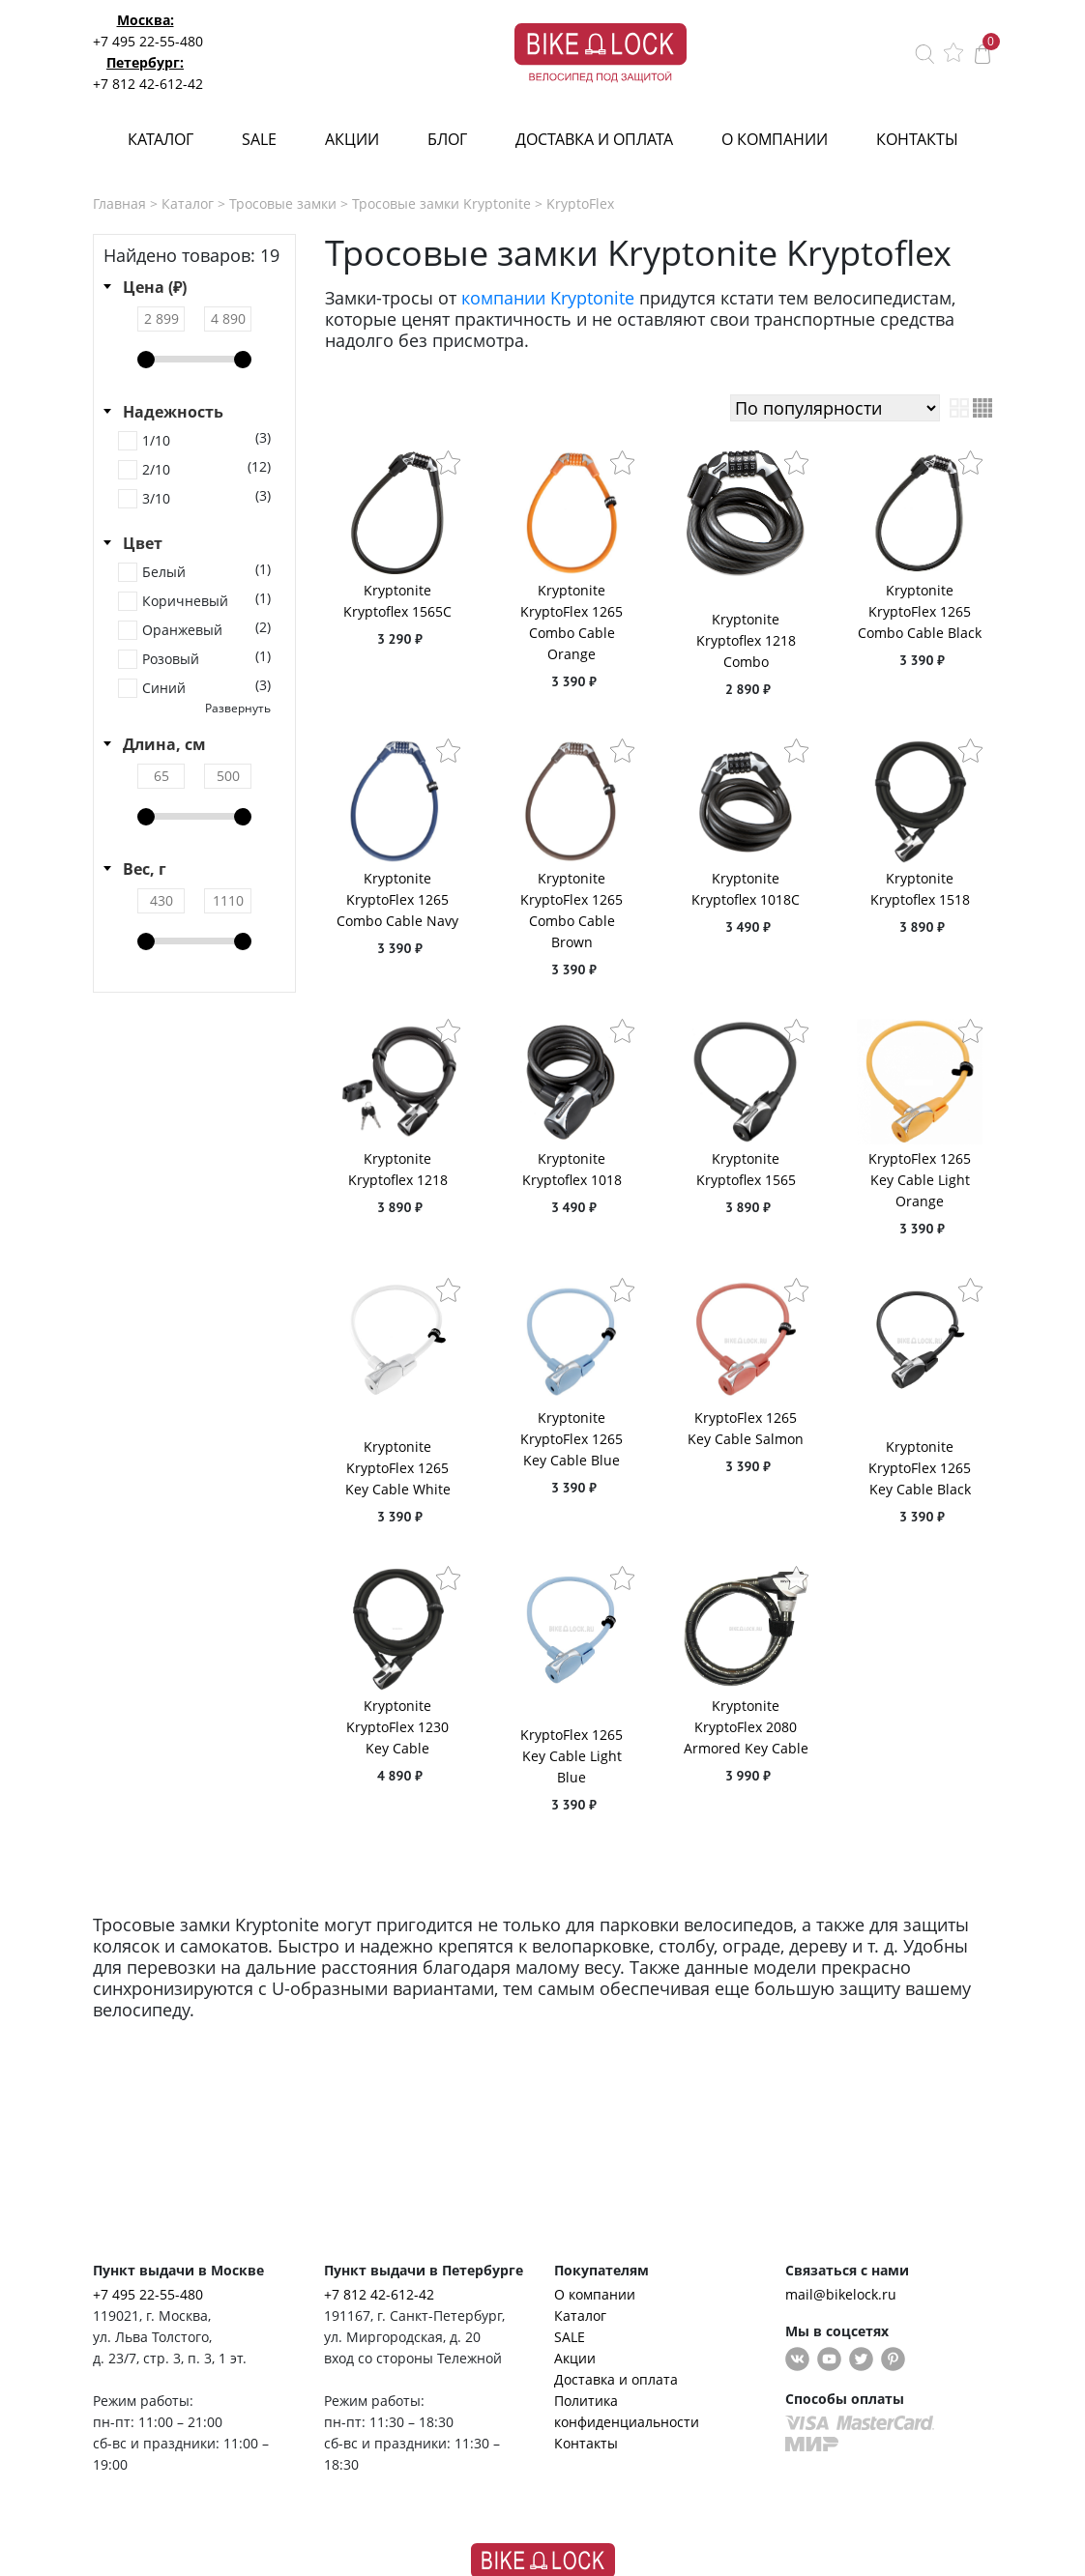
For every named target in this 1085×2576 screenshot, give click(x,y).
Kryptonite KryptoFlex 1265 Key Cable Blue (571, 1438)
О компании (774, 139)
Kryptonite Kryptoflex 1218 (398, 1169)
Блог (447, 139)
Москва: (145, 20)
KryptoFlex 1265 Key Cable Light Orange (919, 1179)
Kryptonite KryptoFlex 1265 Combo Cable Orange (571, 622)
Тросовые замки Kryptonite (441, 203)
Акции (352, 139)
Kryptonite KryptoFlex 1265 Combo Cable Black (920, 611)
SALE (259, 139)
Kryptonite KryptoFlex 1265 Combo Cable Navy (397, 899)
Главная (119, 203)
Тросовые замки (283, 203)
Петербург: (145, 62)
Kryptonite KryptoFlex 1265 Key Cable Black (919, 1467)
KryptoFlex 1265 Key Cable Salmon (746, 1428)
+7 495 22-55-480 (148, 41)
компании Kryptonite (547, 297)
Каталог (160, 139)
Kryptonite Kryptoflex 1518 (920, 889)
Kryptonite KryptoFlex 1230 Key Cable (397, 1726)
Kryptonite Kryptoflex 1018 (572, 1169)
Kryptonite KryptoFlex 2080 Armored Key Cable (746, 1726)
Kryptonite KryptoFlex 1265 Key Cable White (398, 1467)
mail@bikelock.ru (840, 2294)
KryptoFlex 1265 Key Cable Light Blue (571, 1755)
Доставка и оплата (594, 139)
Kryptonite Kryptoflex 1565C (397, 601)
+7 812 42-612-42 (148, 83)
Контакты (917, 139)
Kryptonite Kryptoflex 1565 (746, 1169)
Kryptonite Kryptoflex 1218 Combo (746, 640)
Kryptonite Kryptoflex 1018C (745, 889)
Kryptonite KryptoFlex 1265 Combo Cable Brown (571, 910)
